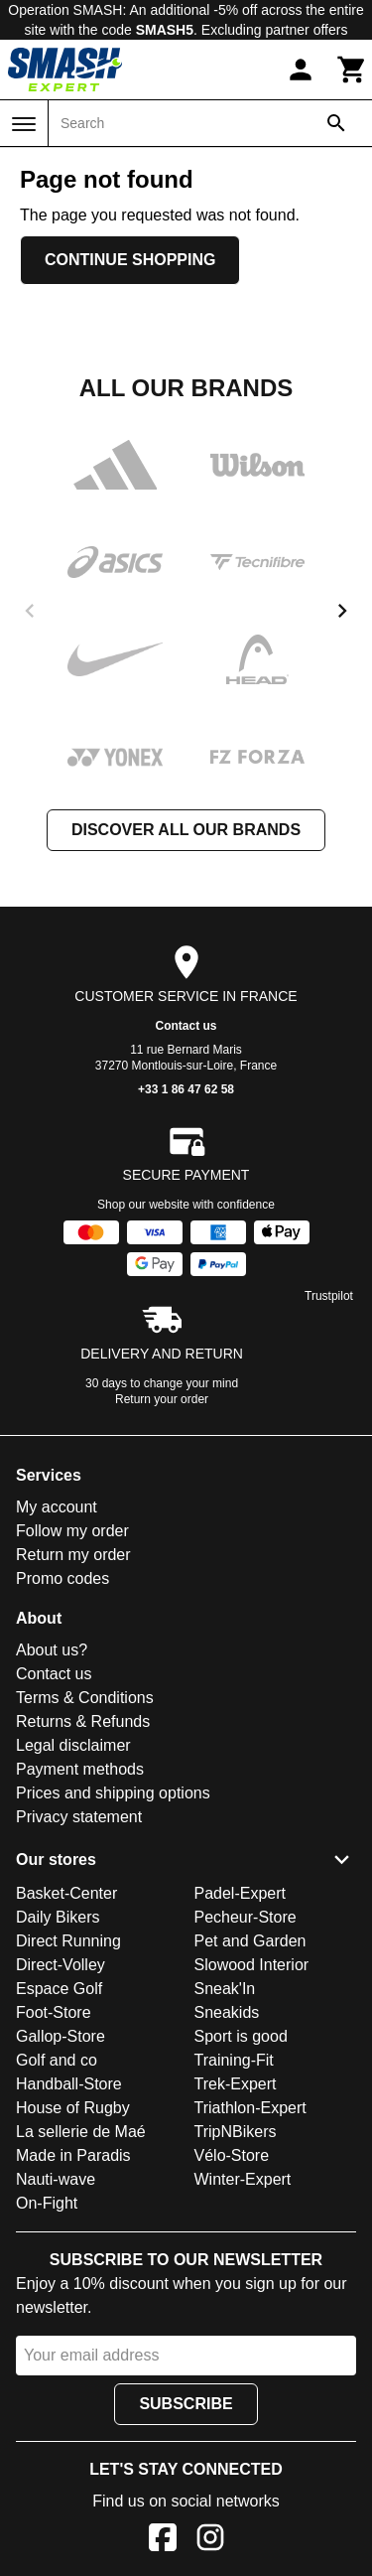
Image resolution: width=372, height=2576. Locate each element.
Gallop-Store (60, 2036)
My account (56, 1507)
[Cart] (352, 69)
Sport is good (241, 2036)
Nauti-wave (55, 2179)
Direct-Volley (60, 1964)
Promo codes (62, 1578)
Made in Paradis (73, 2155)
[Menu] (24, 124)
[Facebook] (163, 2540)
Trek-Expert (235, 2083)
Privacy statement (79, 1816)
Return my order (73, 1554)
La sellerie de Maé (81, 2131)
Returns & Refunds (83, 1721)
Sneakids (227, 2012)
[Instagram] (210, 2540)
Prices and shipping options (113, 1793)
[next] (342, 611)
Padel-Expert (240, 1893)
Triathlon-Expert (250, 2107)
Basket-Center (66, 1893)
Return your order (161, 1399)
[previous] (30, 611)
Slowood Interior (252, 1964)
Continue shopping (130, 259)
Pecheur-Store (245, 1917)
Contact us (185, 1026)
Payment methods (80, 1769)
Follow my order (72, 1530)
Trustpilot (329, 1296)
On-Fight (46, 2203)
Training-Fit (234, 2060)
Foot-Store (53, 2012)
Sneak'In (225, 1988)
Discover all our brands (186, 829)
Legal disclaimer (73, 1745)
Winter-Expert (243, 2179)
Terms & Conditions (85, 1697)
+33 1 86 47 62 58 (186, 1089)
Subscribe (185, 2403)
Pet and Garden (250, 1940)
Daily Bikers (57, 1917)
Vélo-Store (232, 2155)
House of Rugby (73, 2107)
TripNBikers (235, 2131)
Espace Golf (59, 1988)
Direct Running (68, 1940)
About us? (51, 1650)
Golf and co (56, 2060)
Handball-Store (69, 2083)
